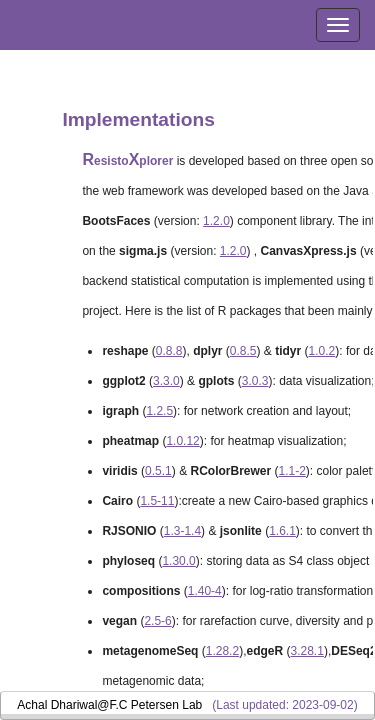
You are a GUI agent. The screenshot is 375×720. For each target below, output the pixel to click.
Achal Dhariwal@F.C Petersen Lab (109, 705)
